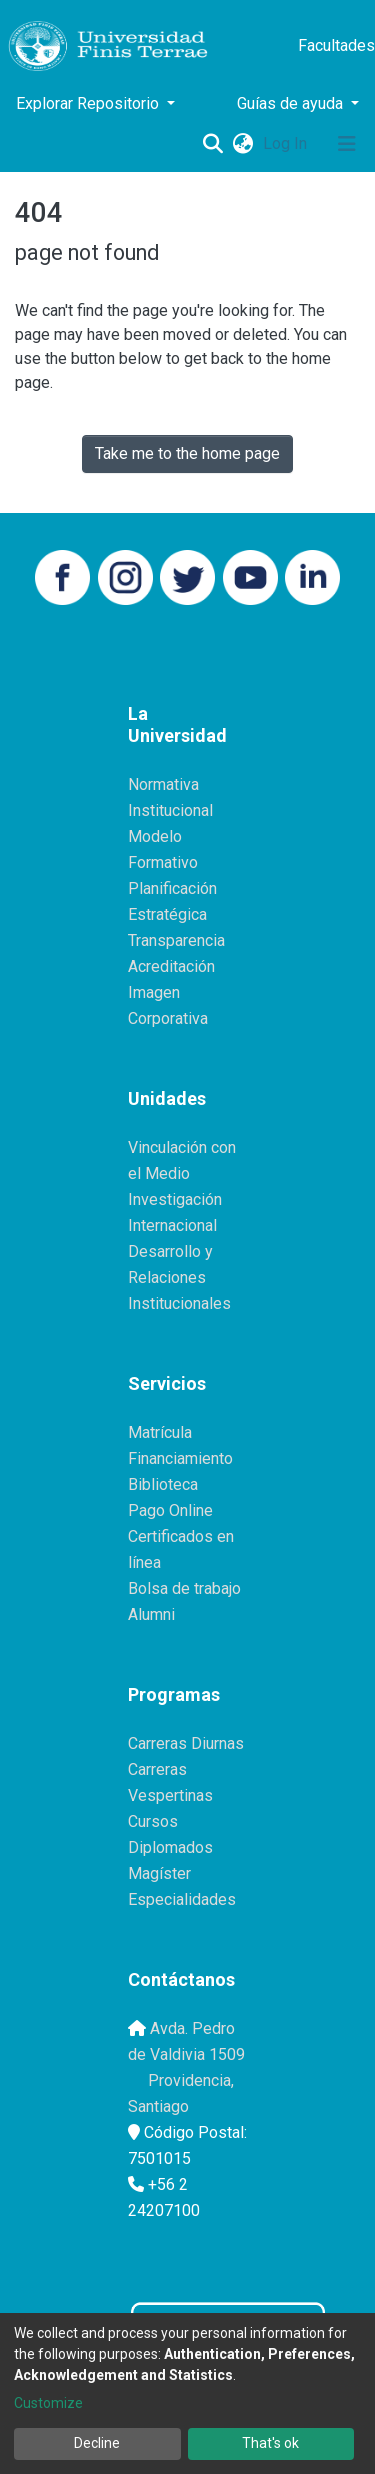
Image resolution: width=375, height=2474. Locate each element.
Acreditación (171, 966)
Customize (48, 2403)
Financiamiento (180, 1458)
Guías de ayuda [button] (292, 103)
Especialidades (182, 1899)
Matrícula (160, 1432)
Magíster (159, 1873)
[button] (242, 144)
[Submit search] (212, 144)
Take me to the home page (187, 453)
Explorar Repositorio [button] (89, 103)
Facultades (336, 45)
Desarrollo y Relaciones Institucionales (179, 1277)
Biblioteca (163, 1484)
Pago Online (170, 1510)
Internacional (172, 1225)
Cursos (153, 1821)
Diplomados (170, 1847)
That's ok (270, 2443)
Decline (97, 2443)
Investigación (175, 1199)
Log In (287, 143)
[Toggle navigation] (347, 144)
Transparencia (176, 940)
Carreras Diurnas (186, 1743)
